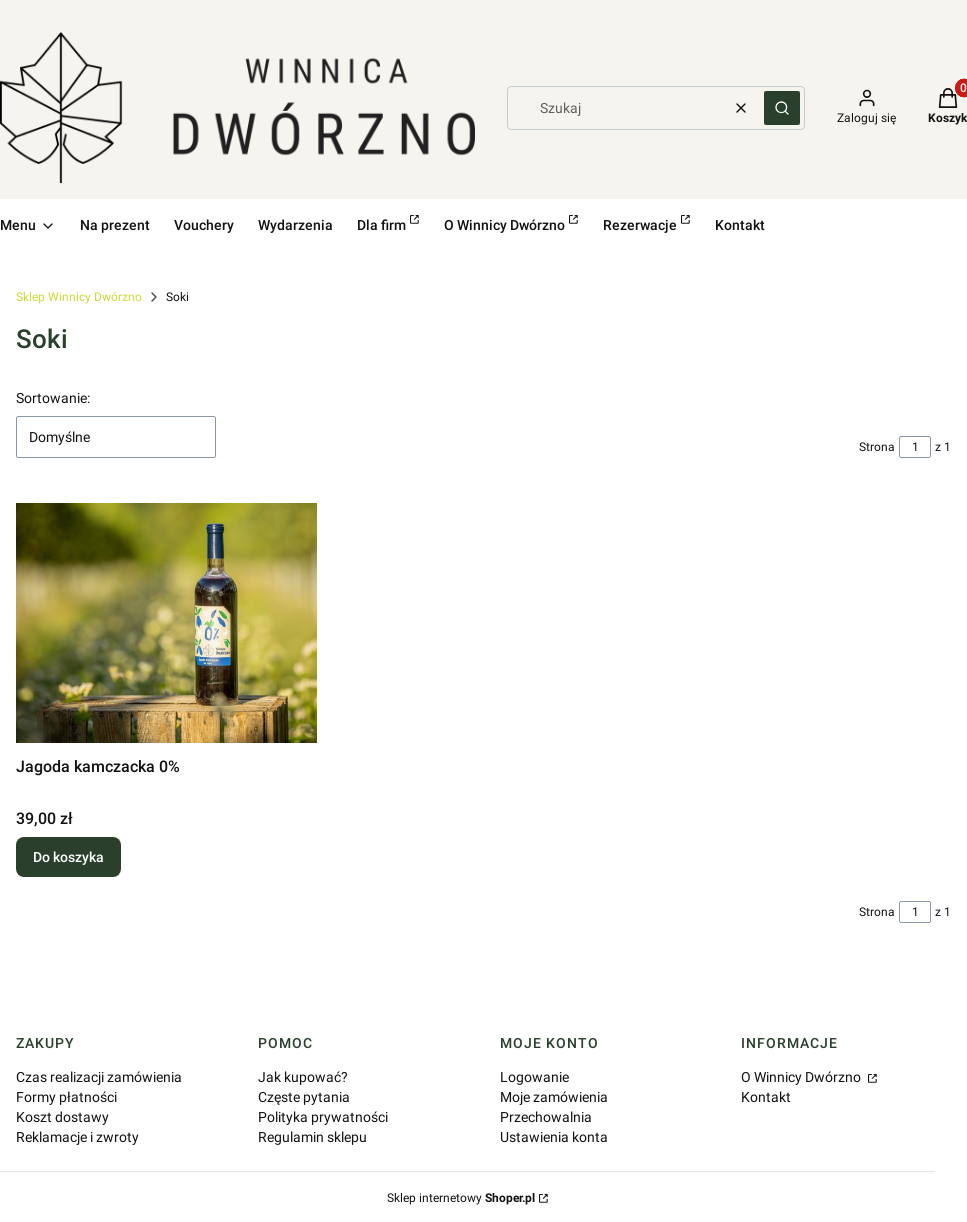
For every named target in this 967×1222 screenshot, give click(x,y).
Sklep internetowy (461, 1198)
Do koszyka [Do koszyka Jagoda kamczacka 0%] (68, 857)
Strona (877, 447)
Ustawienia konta (554, 1137)
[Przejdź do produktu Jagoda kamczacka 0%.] (166, 623)
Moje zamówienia (554, 1097)
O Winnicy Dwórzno (802, 1077)
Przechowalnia (546, 1117)
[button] (782, 108)
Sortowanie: (53, 398)
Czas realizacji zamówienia (99, 1077)
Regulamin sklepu (312, 1137)
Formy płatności (66, 1097)
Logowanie (534, 1077)
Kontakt (766, 1097)
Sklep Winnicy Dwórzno (79, 297)
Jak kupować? (303, 1077)
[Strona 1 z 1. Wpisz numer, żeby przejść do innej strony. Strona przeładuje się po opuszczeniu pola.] (915, 447)
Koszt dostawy (62, 1117)
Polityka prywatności (323, 1117)
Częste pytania (304, 1097)
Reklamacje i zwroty (77, 1137)
